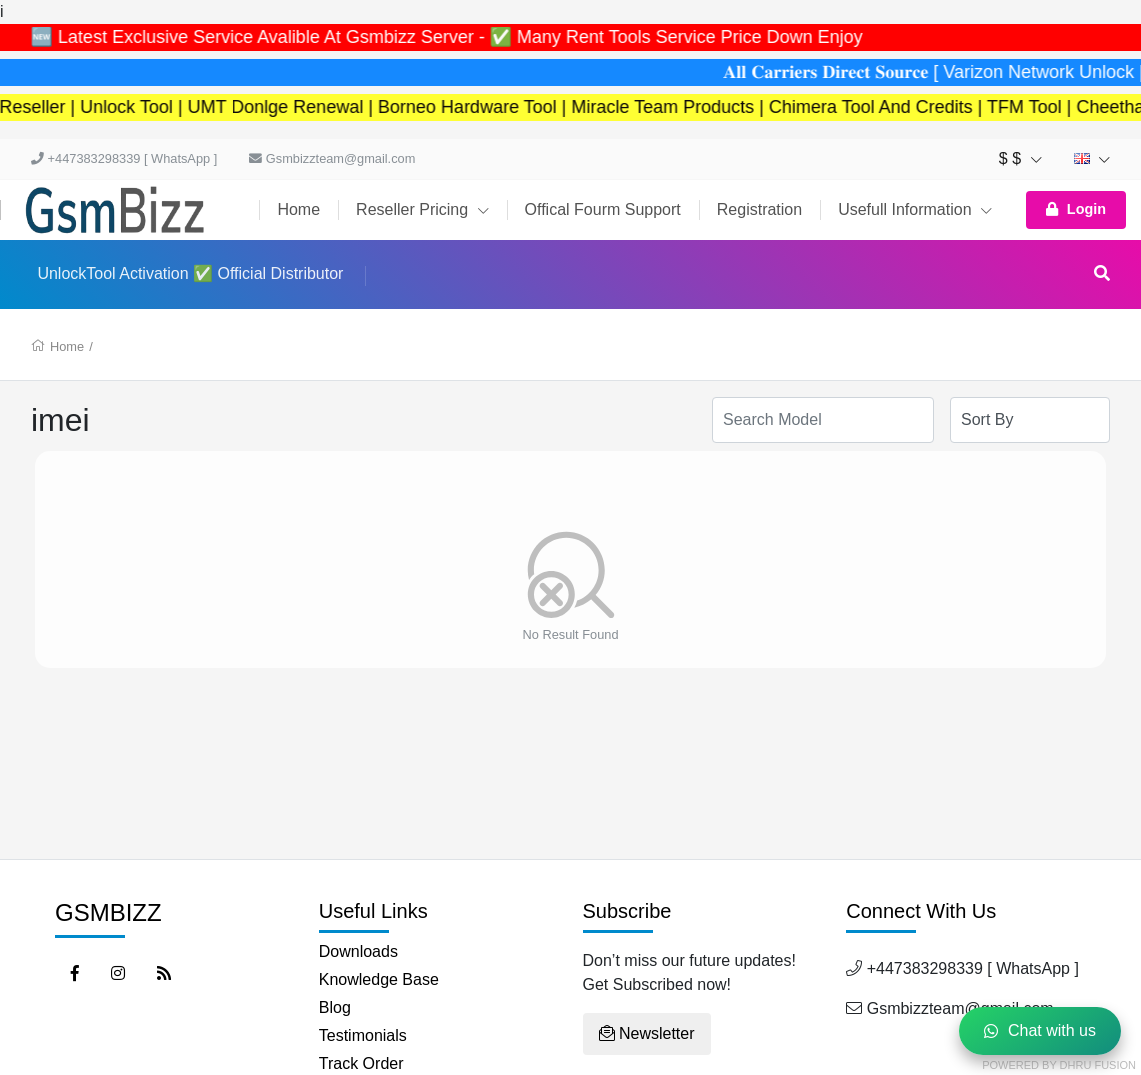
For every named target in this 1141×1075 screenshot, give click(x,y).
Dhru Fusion (1098, 1065)
